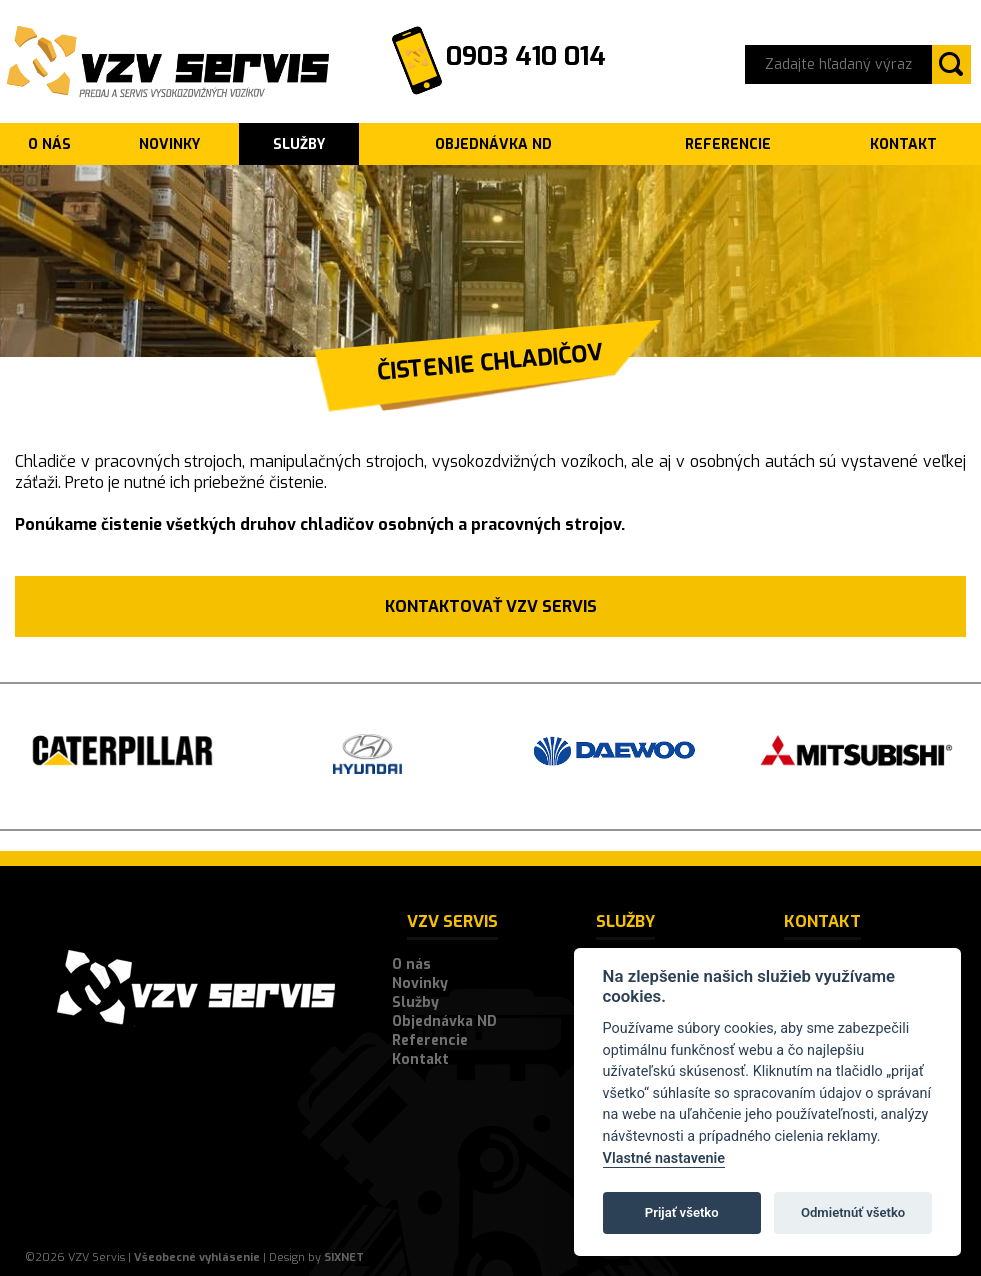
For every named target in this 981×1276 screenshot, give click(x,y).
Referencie (728, 144)
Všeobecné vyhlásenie (197, 1257)
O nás (49, 144)
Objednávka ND (493, 144)
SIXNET (344, 1257)
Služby (299, 144)
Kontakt (903, 144)
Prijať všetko (682, 1212)
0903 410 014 (526, 56)
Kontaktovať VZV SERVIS (491, 606)
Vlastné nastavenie (664, 1158)
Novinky (169, 144)
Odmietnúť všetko (853, 1212)
